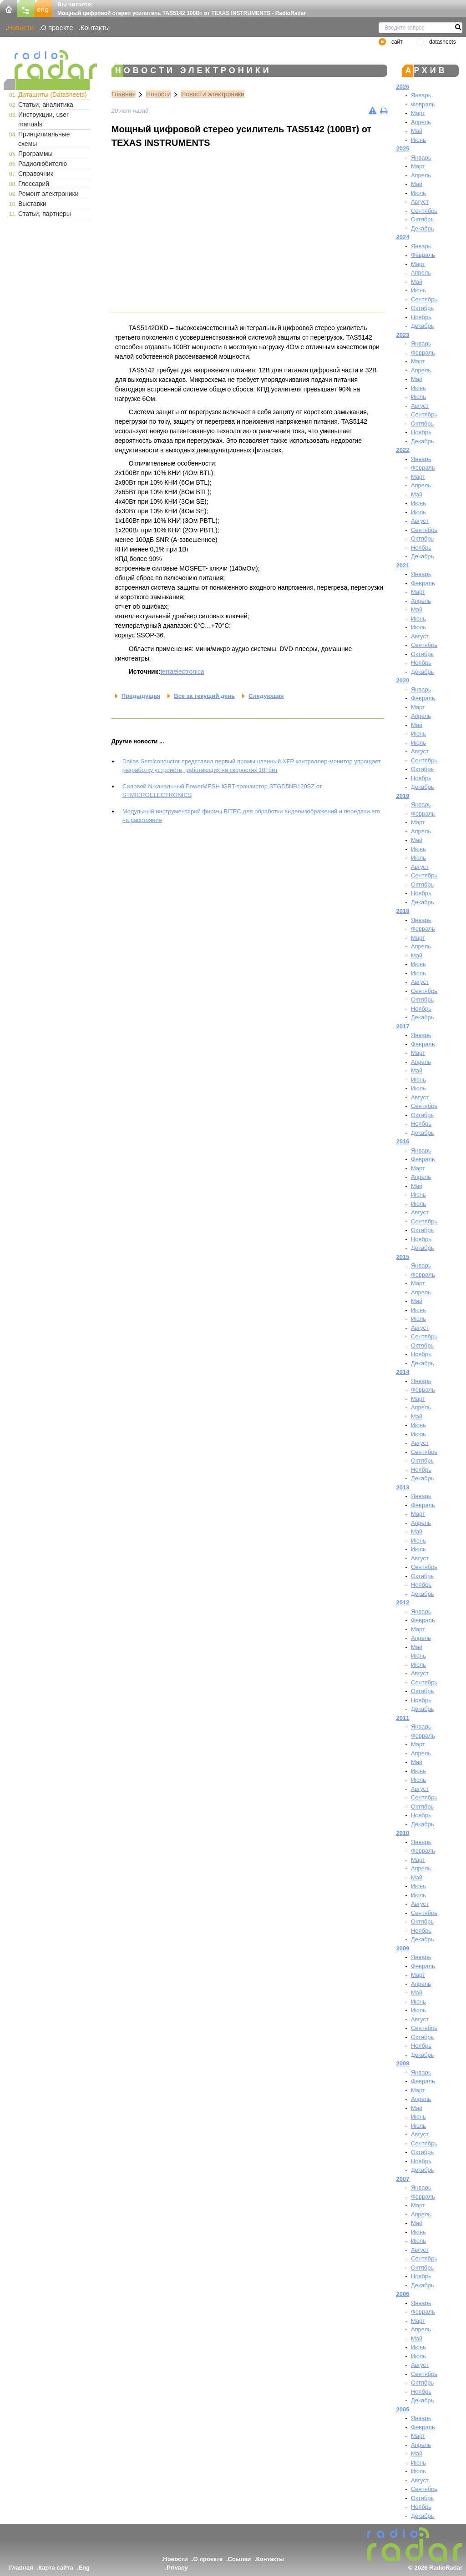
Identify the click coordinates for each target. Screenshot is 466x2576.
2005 (403, 2409)
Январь (421, 95)
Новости (20, 27)
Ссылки (239, 2559)
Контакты (95, 27)
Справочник (35, 173)
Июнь (418, 139)
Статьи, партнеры (44, 213)
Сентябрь (424, 210)
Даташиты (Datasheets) (52, 94)
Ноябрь (421, 317)
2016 (403, 1141)
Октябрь (422, 219)
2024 (403, 237)
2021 (403, 565)
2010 (403, 1832)
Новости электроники (212, 94)
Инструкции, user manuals (43, 119)
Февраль (423, 104)
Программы (35, 153)
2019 (403, 795)
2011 (403, 1717)
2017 (403, 1026)
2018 (403, 910)
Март (418, 113)
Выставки (32, 203)
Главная (123, 94)
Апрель (421, 122)
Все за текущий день (204, 695)
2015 (403, 1256)
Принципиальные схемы (44, 138)
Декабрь (422, 228)
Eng (84, 2567)
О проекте (57, 27)
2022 (403, 449)
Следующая (266, 695)
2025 (403, 148)
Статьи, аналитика (45, 104)
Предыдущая (141, 695)
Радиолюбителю (42, 163)
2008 (403, 2063)
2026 (403, 86)
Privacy (177, 2567)
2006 (403, 2293)
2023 (403, 334)
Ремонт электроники (48, 193)
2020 (403, 680)
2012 (403, 1602)
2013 (403, 1487)
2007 (403, 2178)
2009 (403, 1948)
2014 (403, 1371)
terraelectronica (182, 671)
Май (416, 130)
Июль (418, 193)
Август (420, 201)
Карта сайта (55, 2567)
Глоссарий (33, 183)
